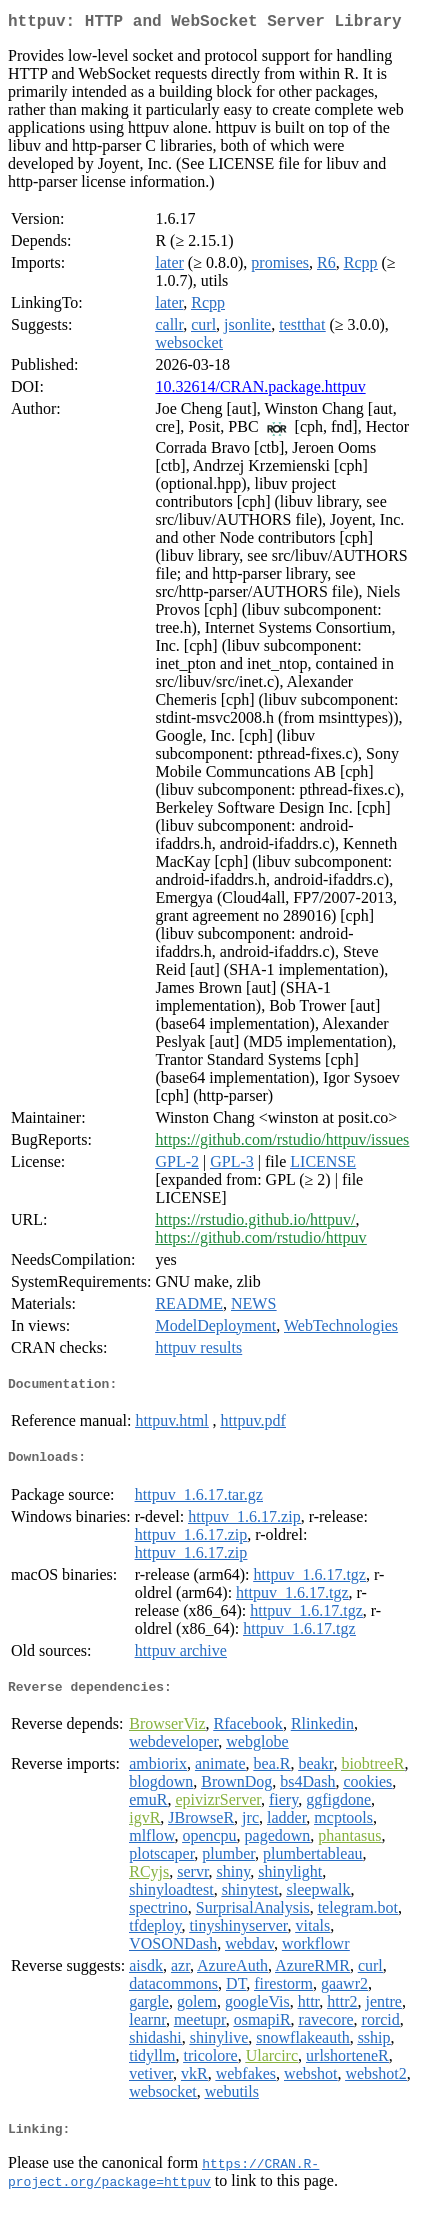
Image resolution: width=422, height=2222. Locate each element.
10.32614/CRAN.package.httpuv (260, 390)
